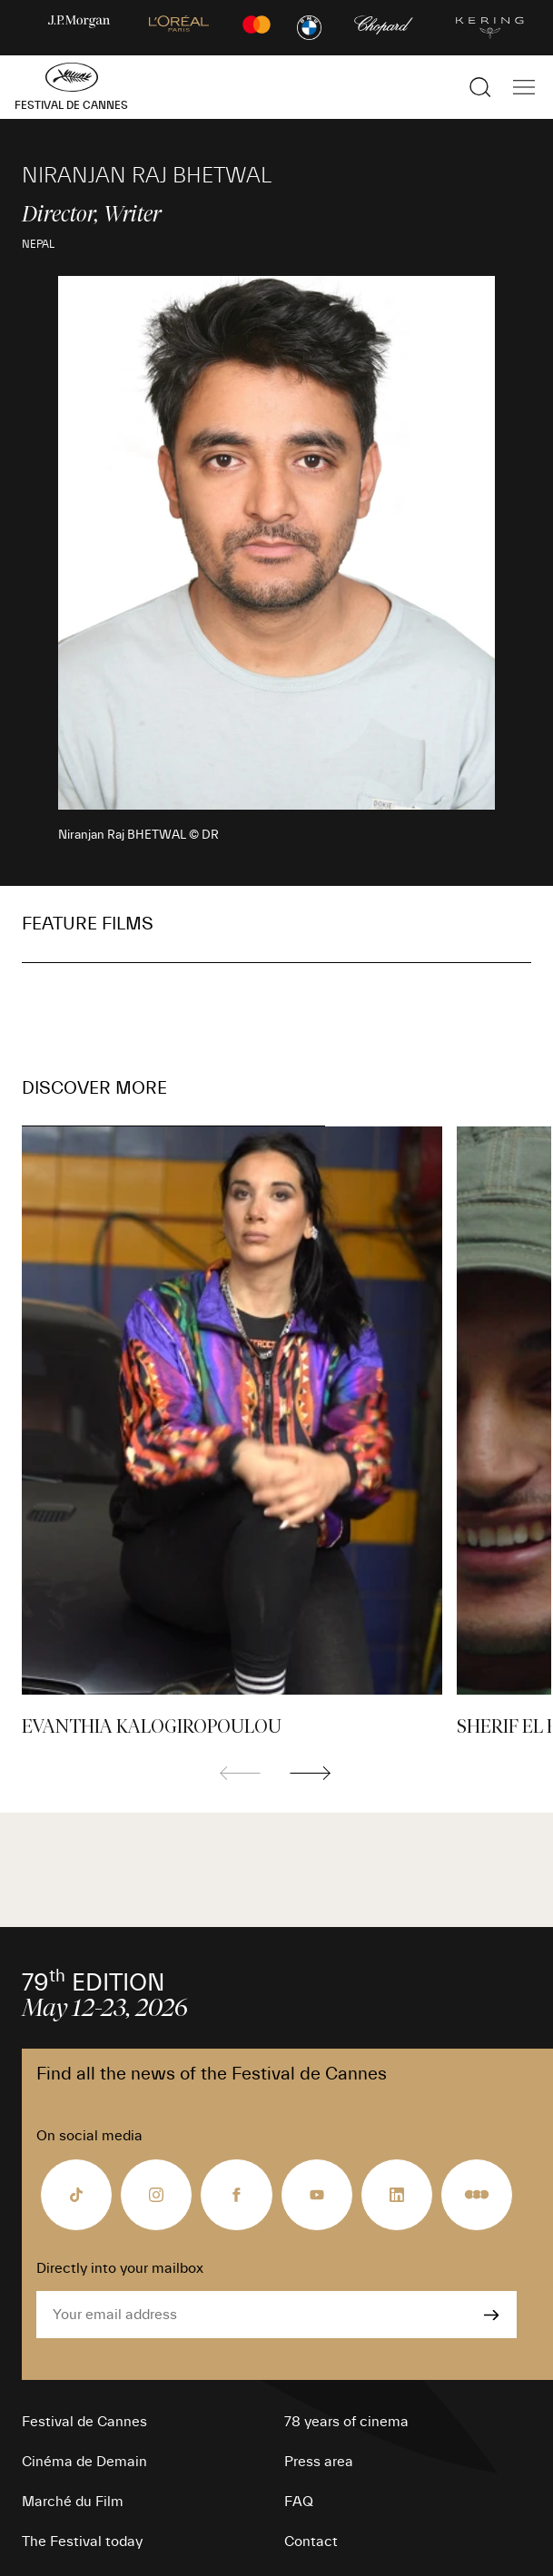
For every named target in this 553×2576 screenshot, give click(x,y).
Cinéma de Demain (84, 2461)
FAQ (298, 2501)
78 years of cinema (346, 2422)
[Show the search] (480, 87)
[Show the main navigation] (523, 87)
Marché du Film (72, 2501)
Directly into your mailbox (119, 2268)
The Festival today (82, 2541)
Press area (318, 2461)
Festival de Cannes (84, 2422)
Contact (311, 2541)
